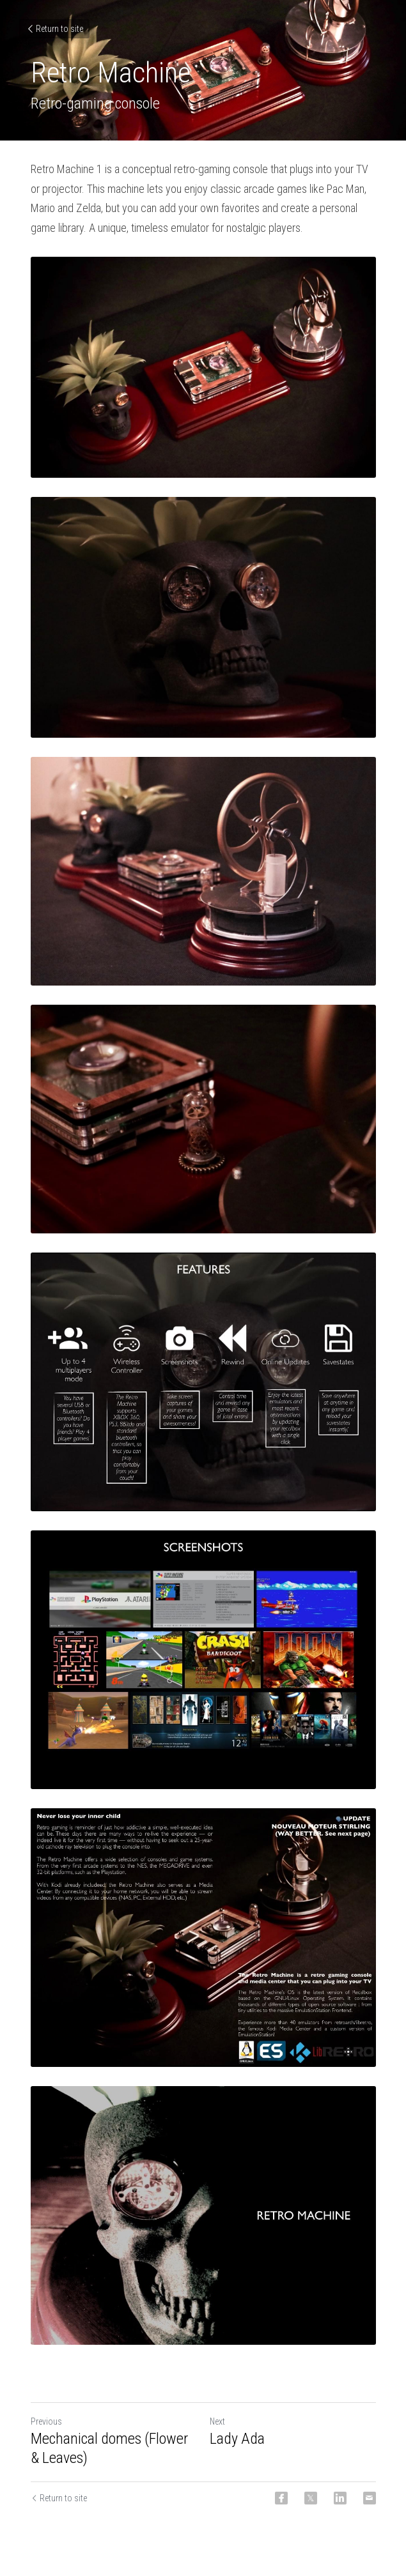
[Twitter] (310, 2498)
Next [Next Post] (217, 2421)
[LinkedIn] (340, 2498)
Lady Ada (237, 2439)
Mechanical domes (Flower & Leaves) (109, 2448)
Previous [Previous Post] (46, 2421)
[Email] (369, 2498)
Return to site (54, 29)
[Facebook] (281, 2498)
